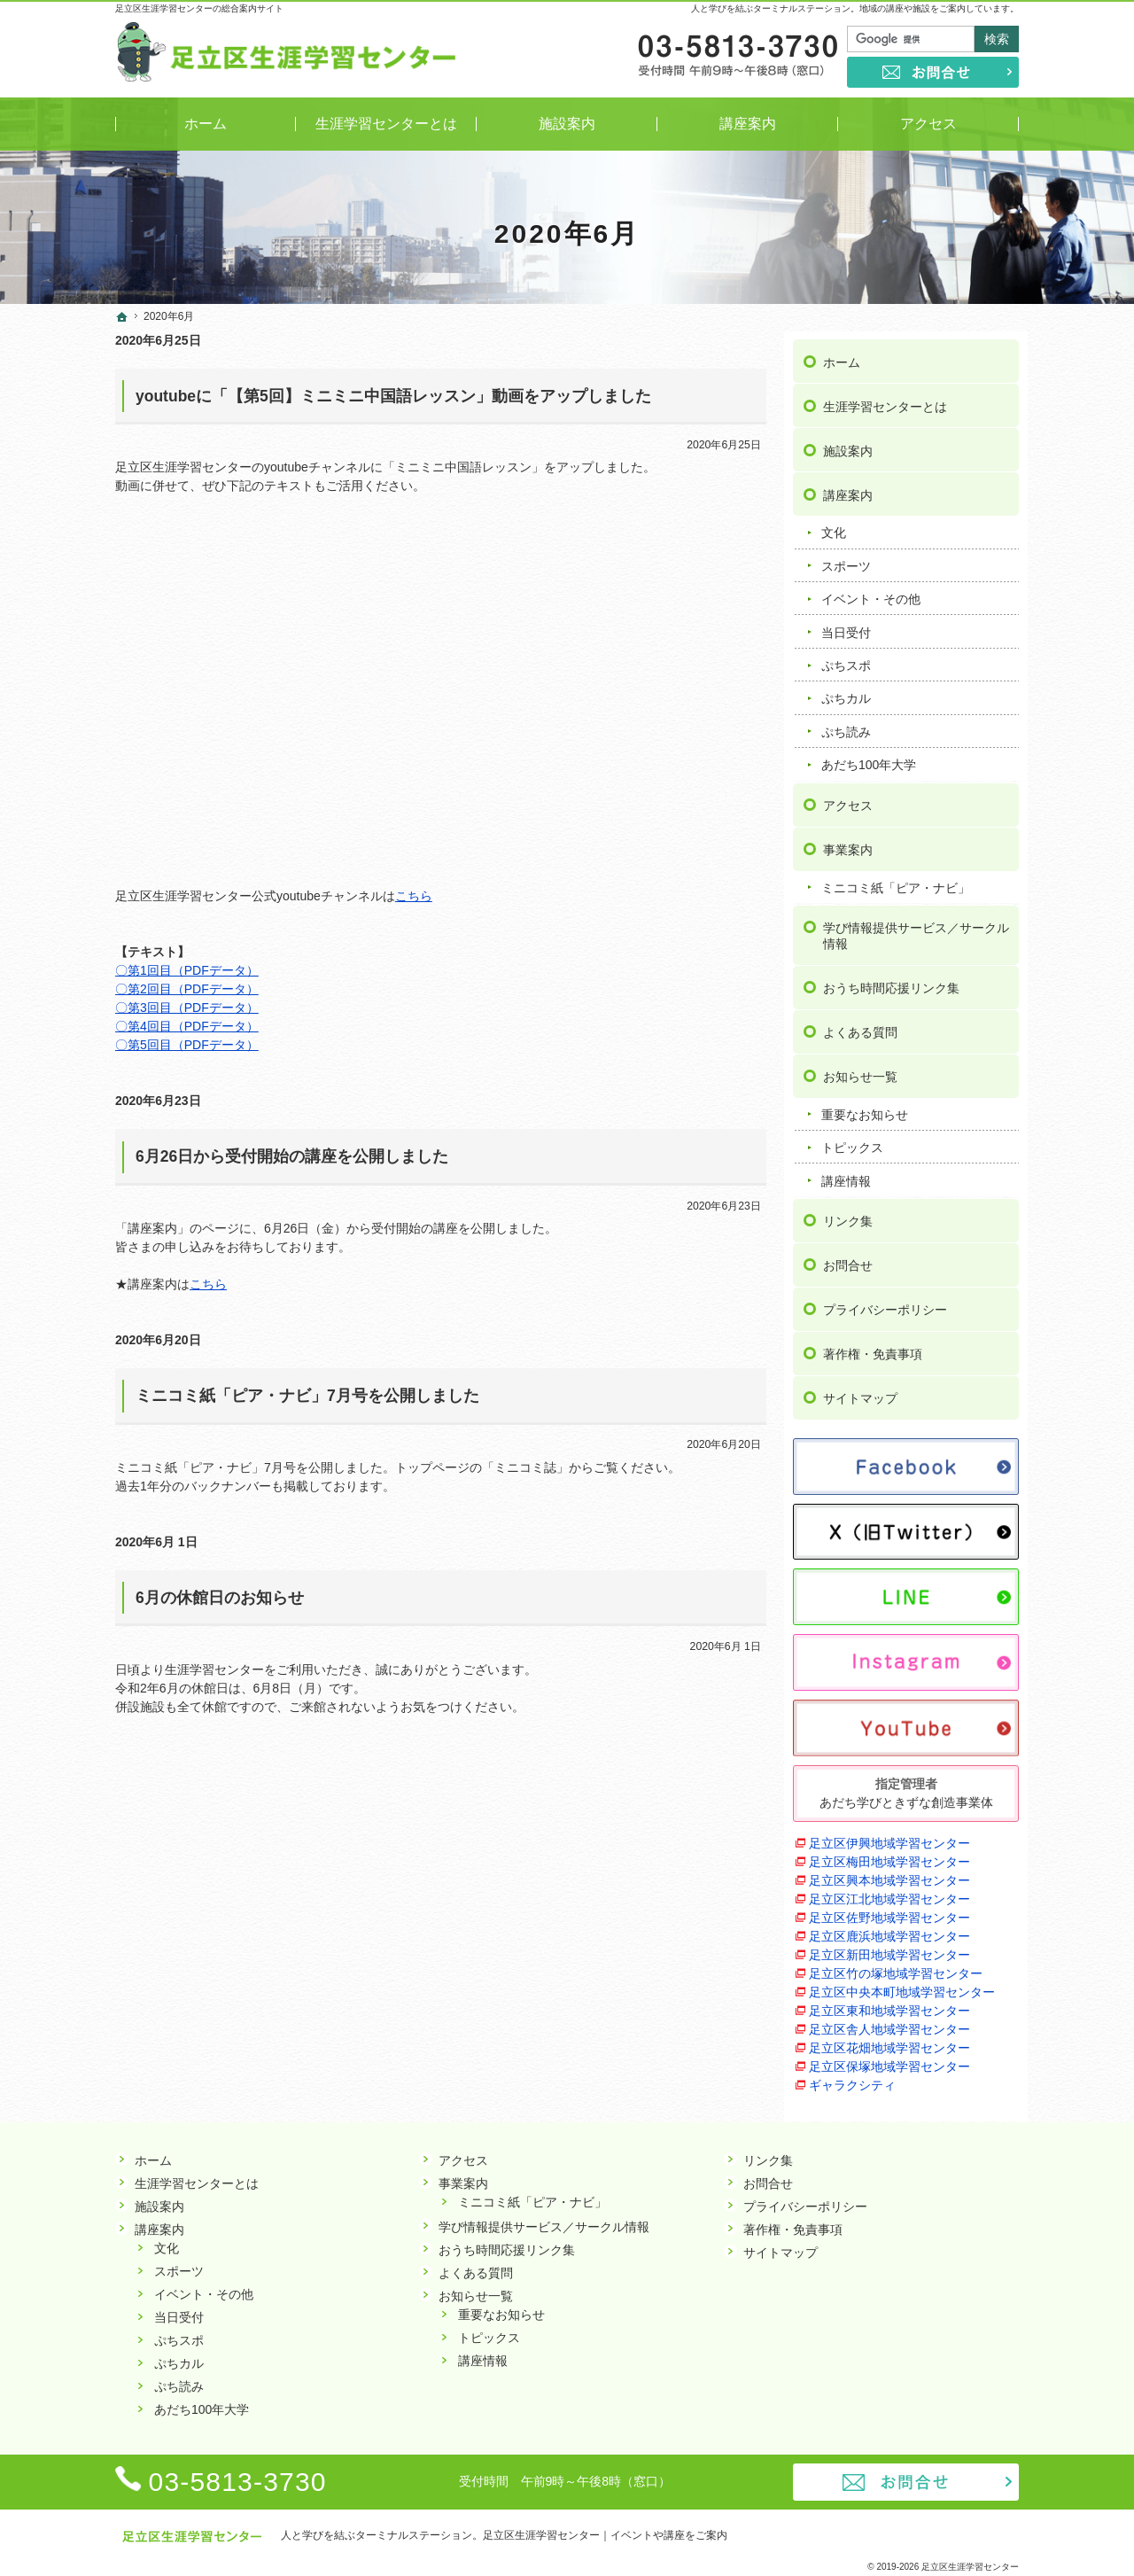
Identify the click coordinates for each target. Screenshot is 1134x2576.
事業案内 (848, 841)
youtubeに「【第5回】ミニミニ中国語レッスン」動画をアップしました (393, 396)
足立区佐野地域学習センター (889, 1909)
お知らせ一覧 (860, 1068)
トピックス (852, 1139)
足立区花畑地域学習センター (889, 2039)
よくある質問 (860, 1023)
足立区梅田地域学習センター (889, 1853)
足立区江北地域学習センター (889, 1890)
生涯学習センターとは (885, 398)
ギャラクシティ (852, 2076)
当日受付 (846, 624)
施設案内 (848, 442)
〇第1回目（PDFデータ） (187, 970)
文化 (833, 525)
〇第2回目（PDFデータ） (187, 989)
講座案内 (848, 486)
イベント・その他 (870, 591)
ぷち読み (846, 723)
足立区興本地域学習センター (889, 1871)
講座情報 (846, 1172)
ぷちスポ (846, 657)
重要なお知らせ (864, 1106)
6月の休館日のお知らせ (220, 1598)
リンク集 (848, 1213)
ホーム (841, 353)
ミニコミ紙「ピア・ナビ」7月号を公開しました (307, 1396)
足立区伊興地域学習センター (889, 1834)
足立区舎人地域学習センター (889, 2020)
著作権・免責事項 (872, 1346)
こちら (413, 896)
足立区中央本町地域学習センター (902, 1983)
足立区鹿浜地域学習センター (889, 1927)
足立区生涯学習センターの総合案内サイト (199, 8)
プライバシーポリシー (885, 1302)
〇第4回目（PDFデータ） (187, 1026)
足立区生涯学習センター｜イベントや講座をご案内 (605, 2535)
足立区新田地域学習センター (889, 1946)
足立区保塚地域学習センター (889, 2058)
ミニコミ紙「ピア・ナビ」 (895, 879)
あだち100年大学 (868, 757)
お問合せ (848, 1257)
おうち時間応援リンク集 (891, 979)
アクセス (848, 797)
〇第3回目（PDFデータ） (187, 1007)
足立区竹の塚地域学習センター (896, 1964)
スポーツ (846, 557)
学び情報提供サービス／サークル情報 (916, 928)
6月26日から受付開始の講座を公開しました (292, 1156)
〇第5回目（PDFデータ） (187, 1045)
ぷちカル (846, 690)
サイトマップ (860, 1390)
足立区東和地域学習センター (889, 2002)
